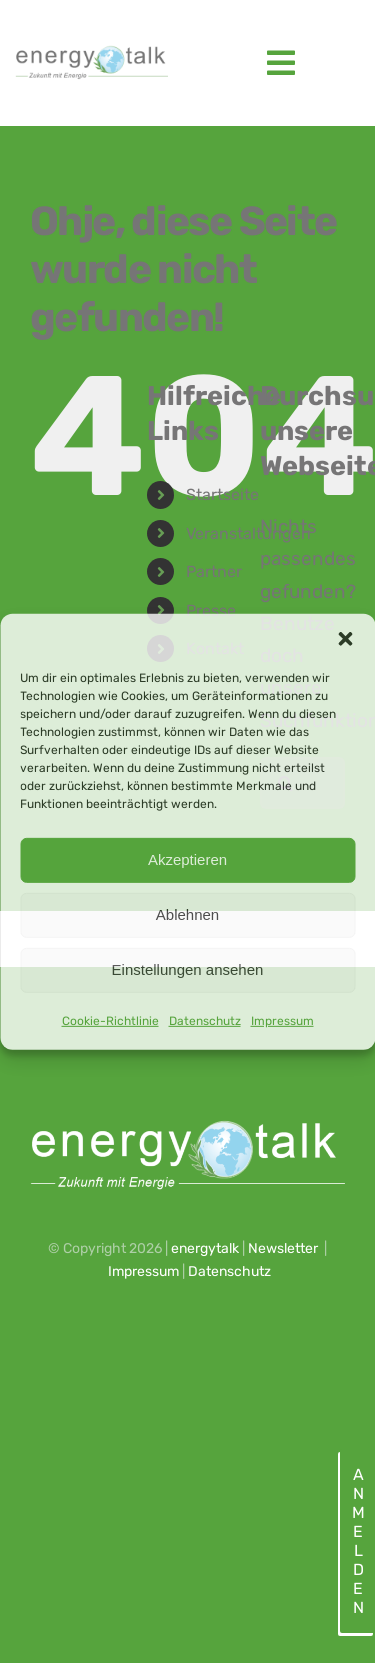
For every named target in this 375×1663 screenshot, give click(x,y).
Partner (214, 571)
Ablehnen (187, 914)
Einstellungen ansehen (188, 969)
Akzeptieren (187, 859)
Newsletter (283, 1248)
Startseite (222, 494)
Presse (211, 610)
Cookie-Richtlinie (110, 1020)
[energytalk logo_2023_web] (90, 50)
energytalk (205, 1248)
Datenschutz (205, 1020)
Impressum (282, 1020)
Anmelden (357, 1541)
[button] (345, 638)
